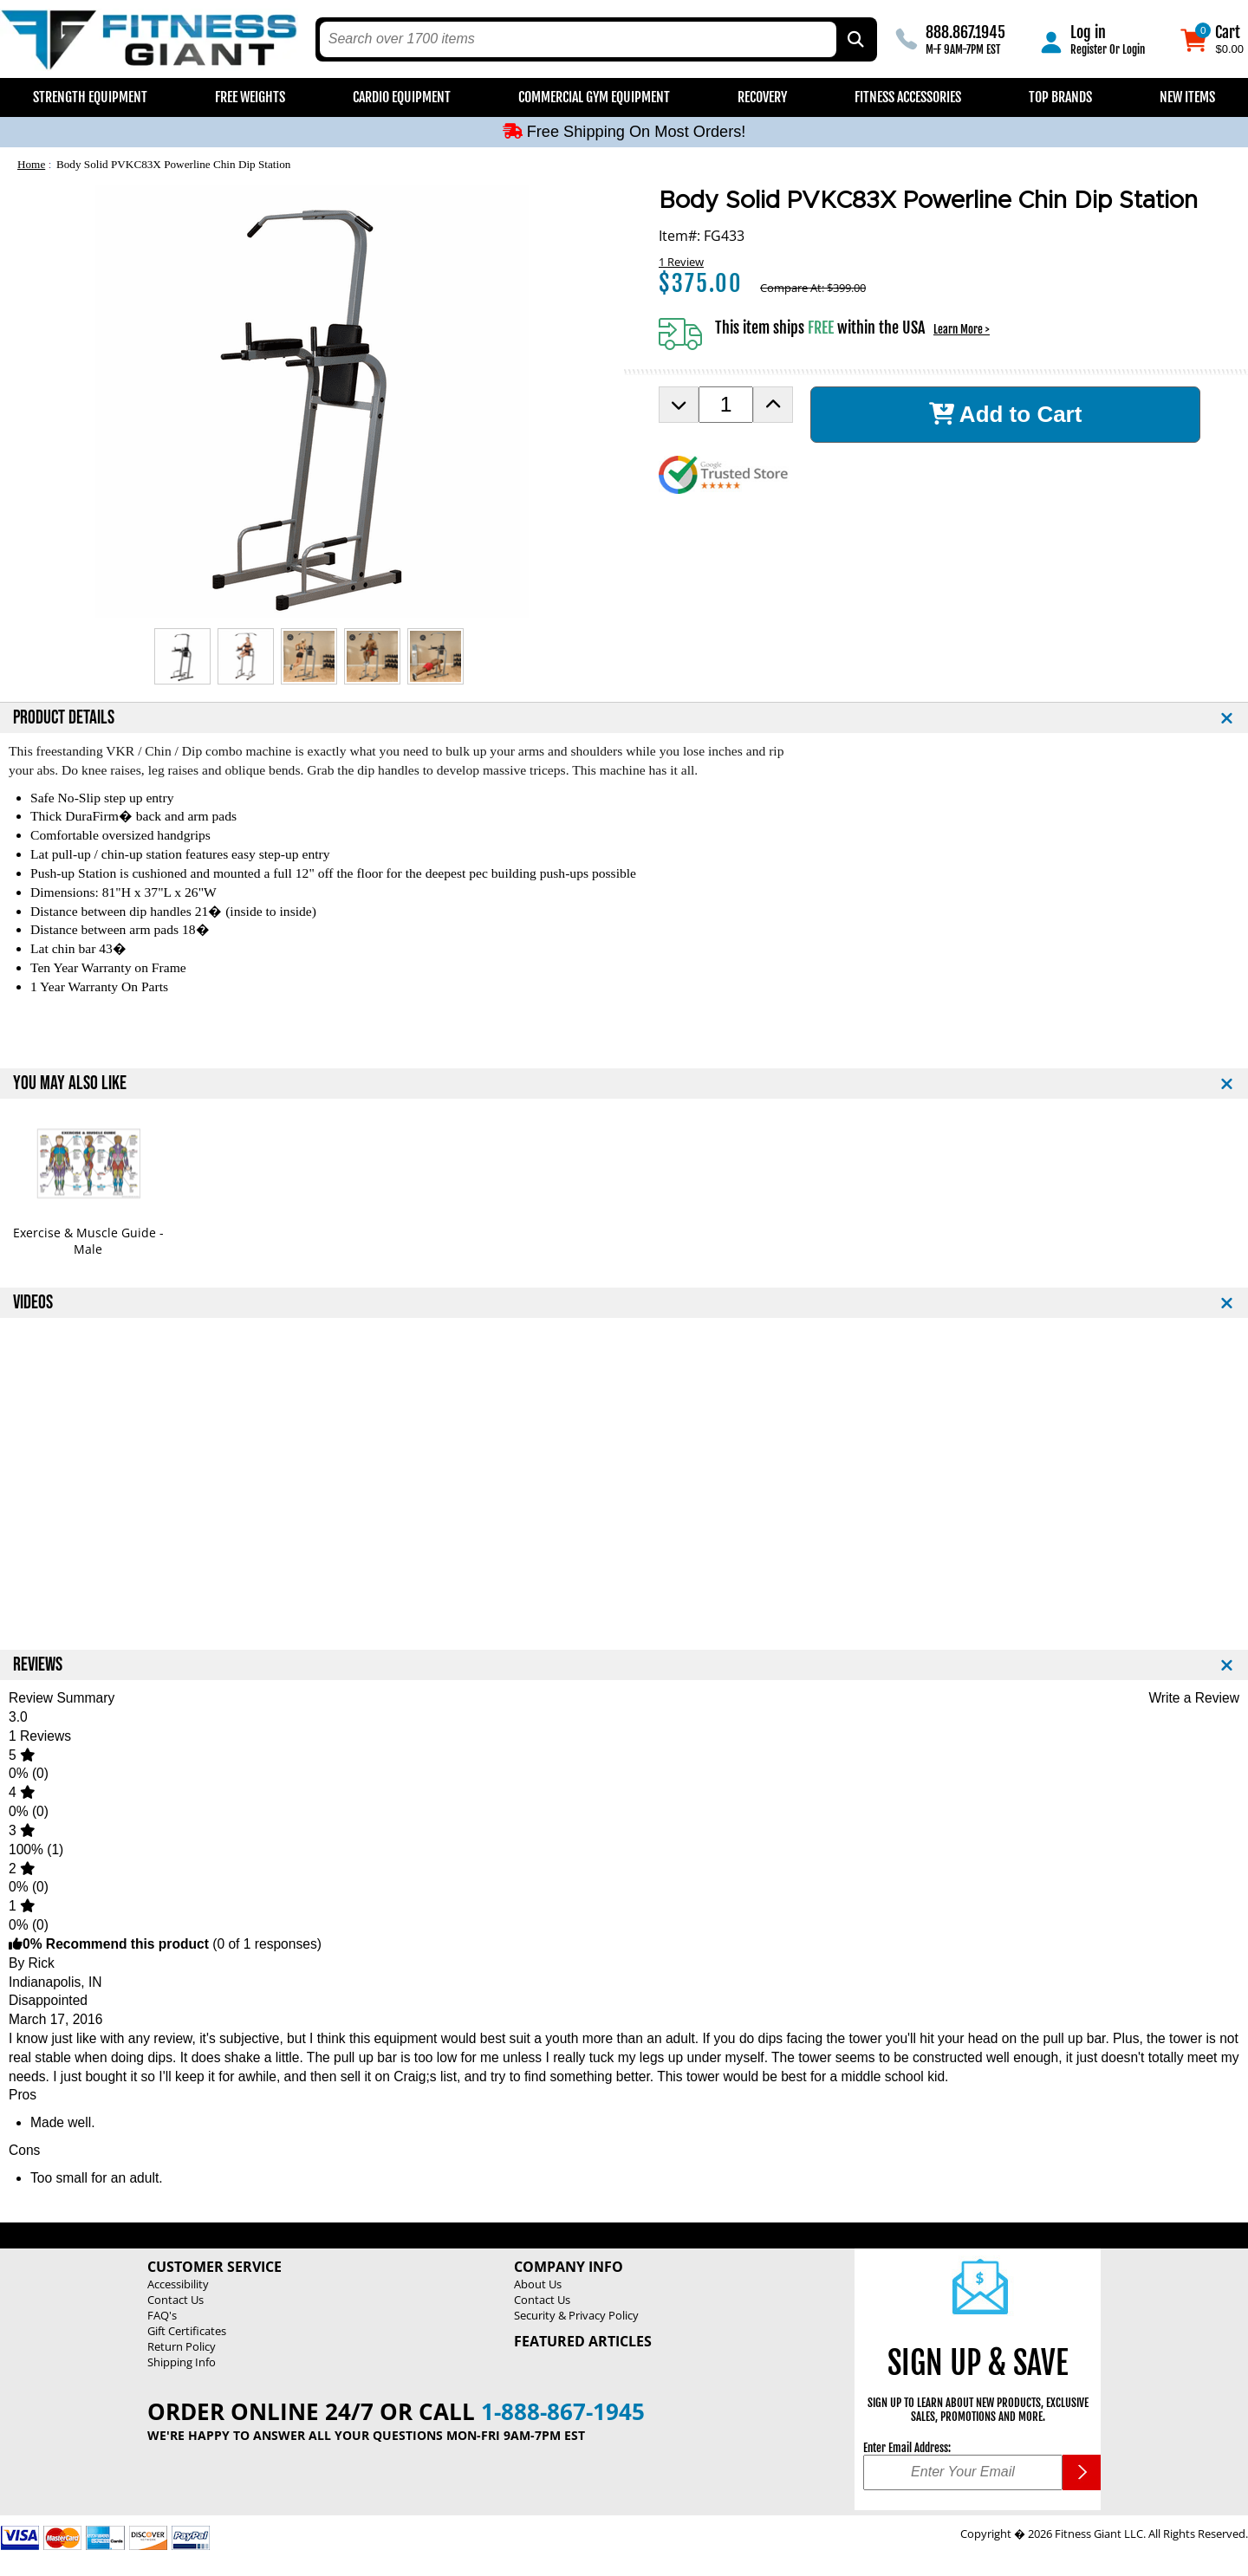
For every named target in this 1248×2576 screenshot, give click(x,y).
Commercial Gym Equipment (594, 97)
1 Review (681, 261)
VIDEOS (33, 1302)
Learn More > (961, 329)
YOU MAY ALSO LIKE (70, 1083)
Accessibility (178, 2284)
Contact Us (175, 2299)
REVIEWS (37, 1665)
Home (31, 164)
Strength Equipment (90, 97)
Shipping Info (181, 2362)
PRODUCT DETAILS (63, 718)
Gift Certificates (186, 2331)
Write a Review (1193, 1697)
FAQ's (162, 2315)
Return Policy (181, 2346)
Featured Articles (583, 2341)
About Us (538, 2284)
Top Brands (1060, 97)
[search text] (578, 39)
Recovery (762, 97)
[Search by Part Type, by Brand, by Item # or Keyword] (854, 39)
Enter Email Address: (907, 2448)
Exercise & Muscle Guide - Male (88, 1240)
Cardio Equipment (402, 97)
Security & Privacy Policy (576, 2315)
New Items (1187, 97)
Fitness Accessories (908, 97)
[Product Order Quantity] (726, 404)
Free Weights (250, 97)
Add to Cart (1005, 414)
